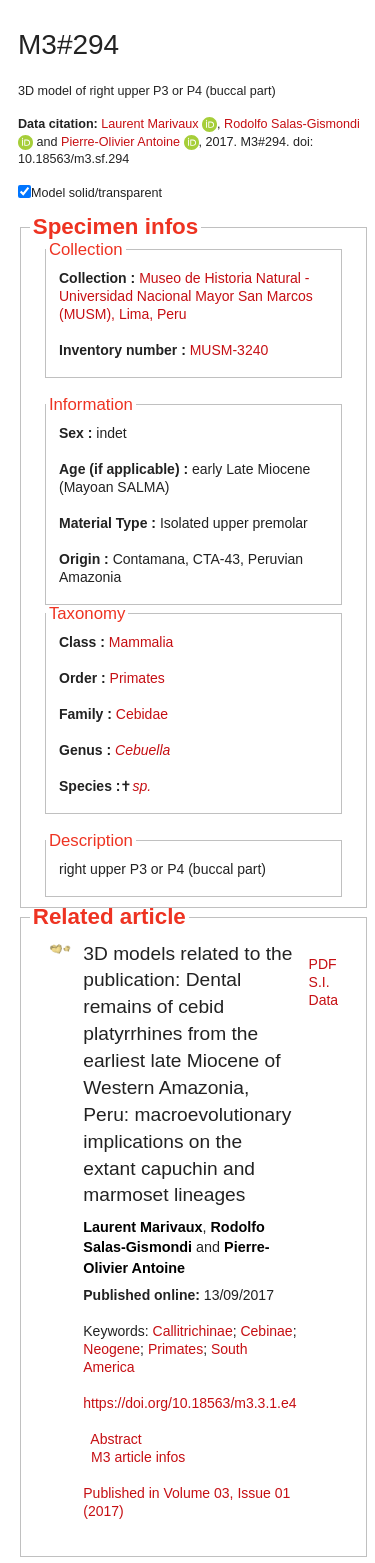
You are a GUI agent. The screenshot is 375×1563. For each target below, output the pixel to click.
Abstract (115, 1439)
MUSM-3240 (229, 350)
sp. (141, 786)
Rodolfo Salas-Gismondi (292, 124)
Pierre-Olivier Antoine (120, 142)
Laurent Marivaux (149, 124)
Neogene (111, 1349)
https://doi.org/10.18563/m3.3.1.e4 (189, 1403)
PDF (323, 964)
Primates (137, 678)
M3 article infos (138, 1457)
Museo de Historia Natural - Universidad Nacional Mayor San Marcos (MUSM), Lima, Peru (186, 296)
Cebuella (142, 750)
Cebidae (142, 714)
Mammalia (141, 642)
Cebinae (266, 1331)
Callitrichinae (193, 1331)
